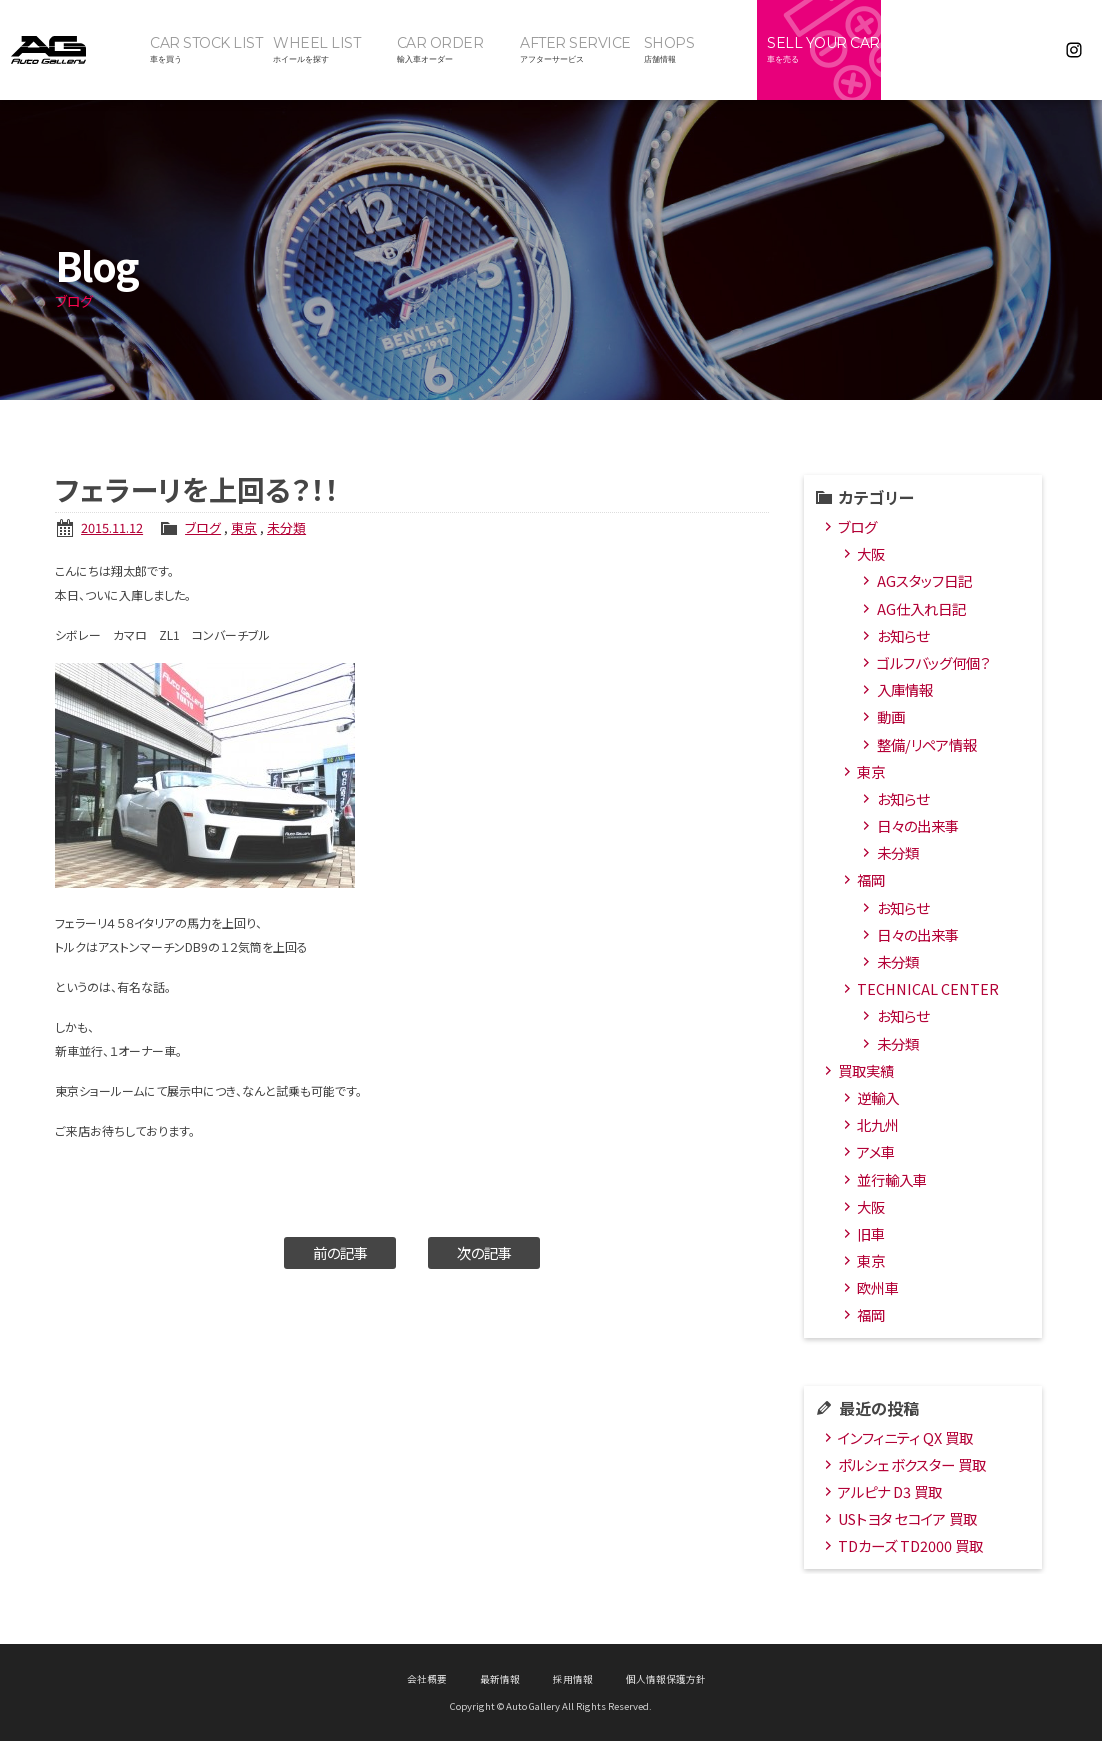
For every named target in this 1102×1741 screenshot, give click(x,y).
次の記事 (484, 1252)
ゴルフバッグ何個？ (933, 662)
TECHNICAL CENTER (928, 988)
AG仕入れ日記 (921, 608)
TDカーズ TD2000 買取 (910, 1545)
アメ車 (876, 1151)
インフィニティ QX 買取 (905, 1437)
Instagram (1074, 50)
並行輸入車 (892, 1179)
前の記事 (340, 1252)
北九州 (878, 1124)
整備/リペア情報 (927, 744)
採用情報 (573, 1679)
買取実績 (866, 1070)
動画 (891, 716)
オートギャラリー (70, 50)
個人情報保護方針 (666, 1679)
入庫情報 (905, 689)
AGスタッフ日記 (924, 580)
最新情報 (500, 1679)
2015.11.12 (112, 527)
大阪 (871, 553)
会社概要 (427, 1679)
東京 (244, 527)
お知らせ (903, 635)
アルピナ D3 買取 (890, 1491)
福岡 (871, 879)
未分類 (286, 527)
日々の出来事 (918, 825)
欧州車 (878, 1287)
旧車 (871, 1233)
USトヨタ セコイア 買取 (907, 1518)
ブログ (203, 527)
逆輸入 (878, 1097)
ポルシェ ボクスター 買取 (912, 1464)
